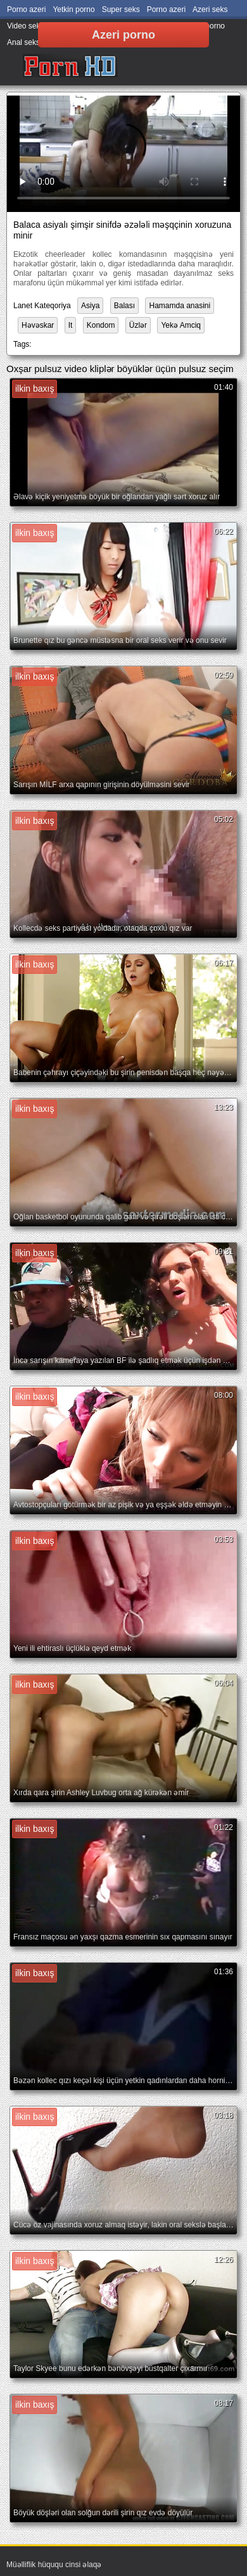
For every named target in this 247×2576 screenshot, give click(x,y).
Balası (124, 305)
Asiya (90, 305)
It (70, 325)
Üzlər (138, 325)
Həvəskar (38, 325)
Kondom (101, 325)
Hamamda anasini (179, 305)
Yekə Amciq (181, 325)
